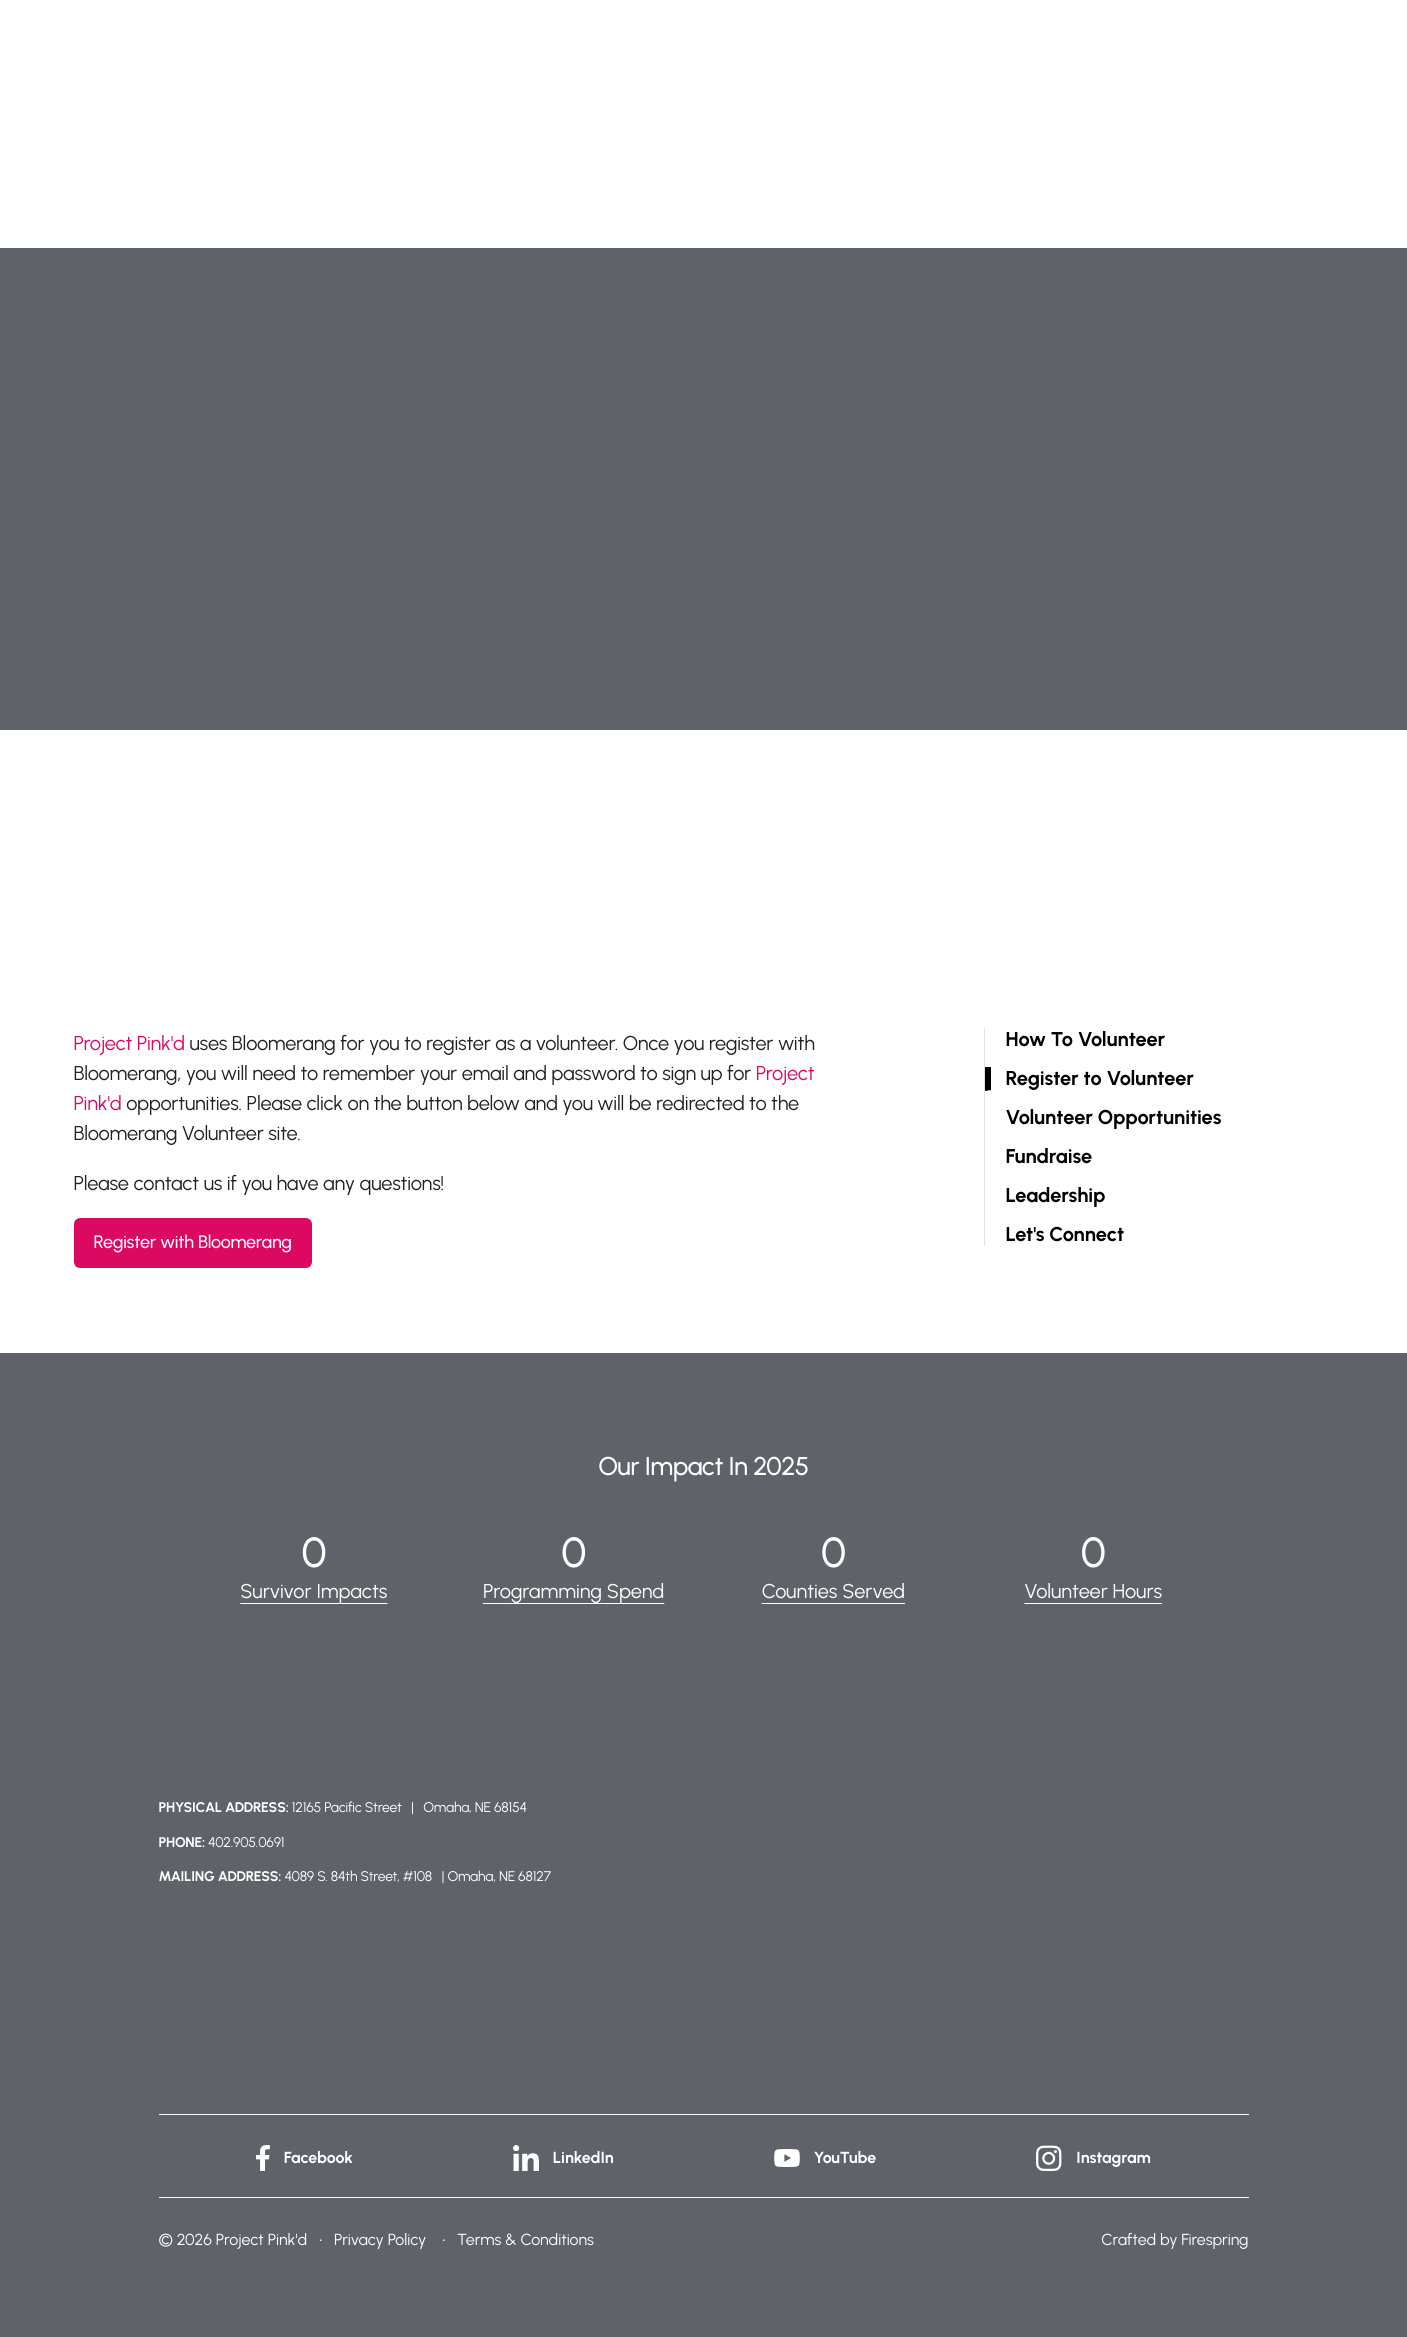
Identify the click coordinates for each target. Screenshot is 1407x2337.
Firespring (1214, 2239)
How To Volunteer (1086, 1039)
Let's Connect (1065, 1234)
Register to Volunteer (1100, 1078)
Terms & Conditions (525, 2239)
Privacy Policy (380, 2239)
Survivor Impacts (313, 1591)
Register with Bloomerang (193, 1242)
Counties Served (834, 1591)
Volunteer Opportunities (1114, 1117)
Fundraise (1049, 1156)
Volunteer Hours (1093, 1591)
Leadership (1056, 1195)
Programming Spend (574, 1591)
